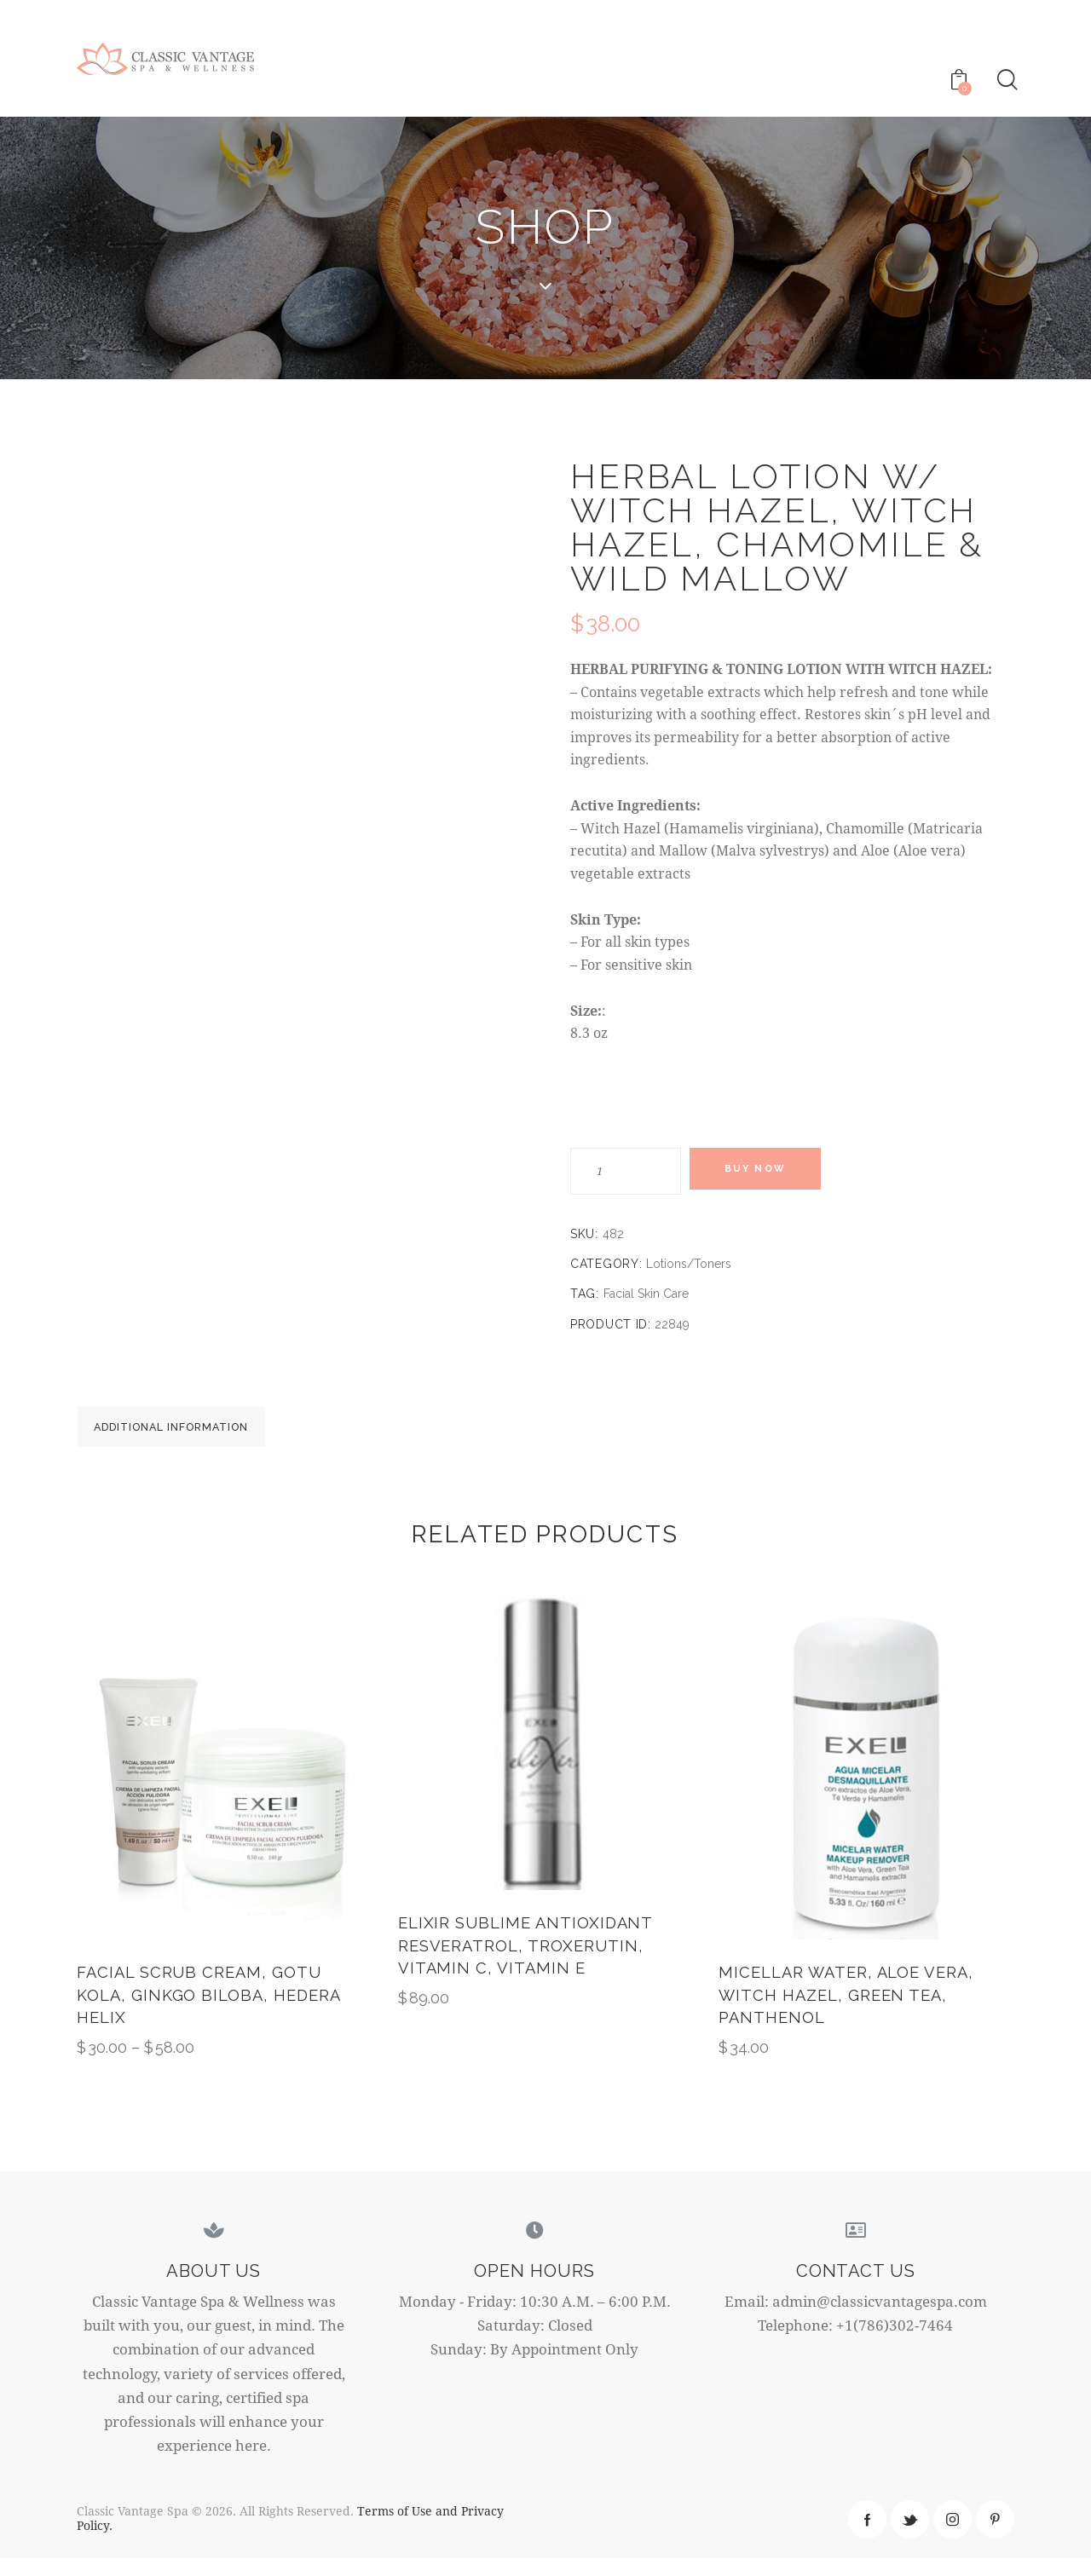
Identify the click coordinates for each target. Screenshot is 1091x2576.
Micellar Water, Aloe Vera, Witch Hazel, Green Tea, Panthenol (850, 2010)
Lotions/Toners (688, 1264)
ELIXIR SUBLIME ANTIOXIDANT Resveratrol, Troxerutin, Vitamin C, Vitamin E (528, 1961)
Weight (615, 1096)
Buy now (767, 1172)
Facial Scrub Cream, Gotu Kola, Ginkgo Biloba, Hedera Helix (212, 2010)
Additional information (196, 1433)
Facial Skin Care (646, 1294)
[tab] (196, 1433)
